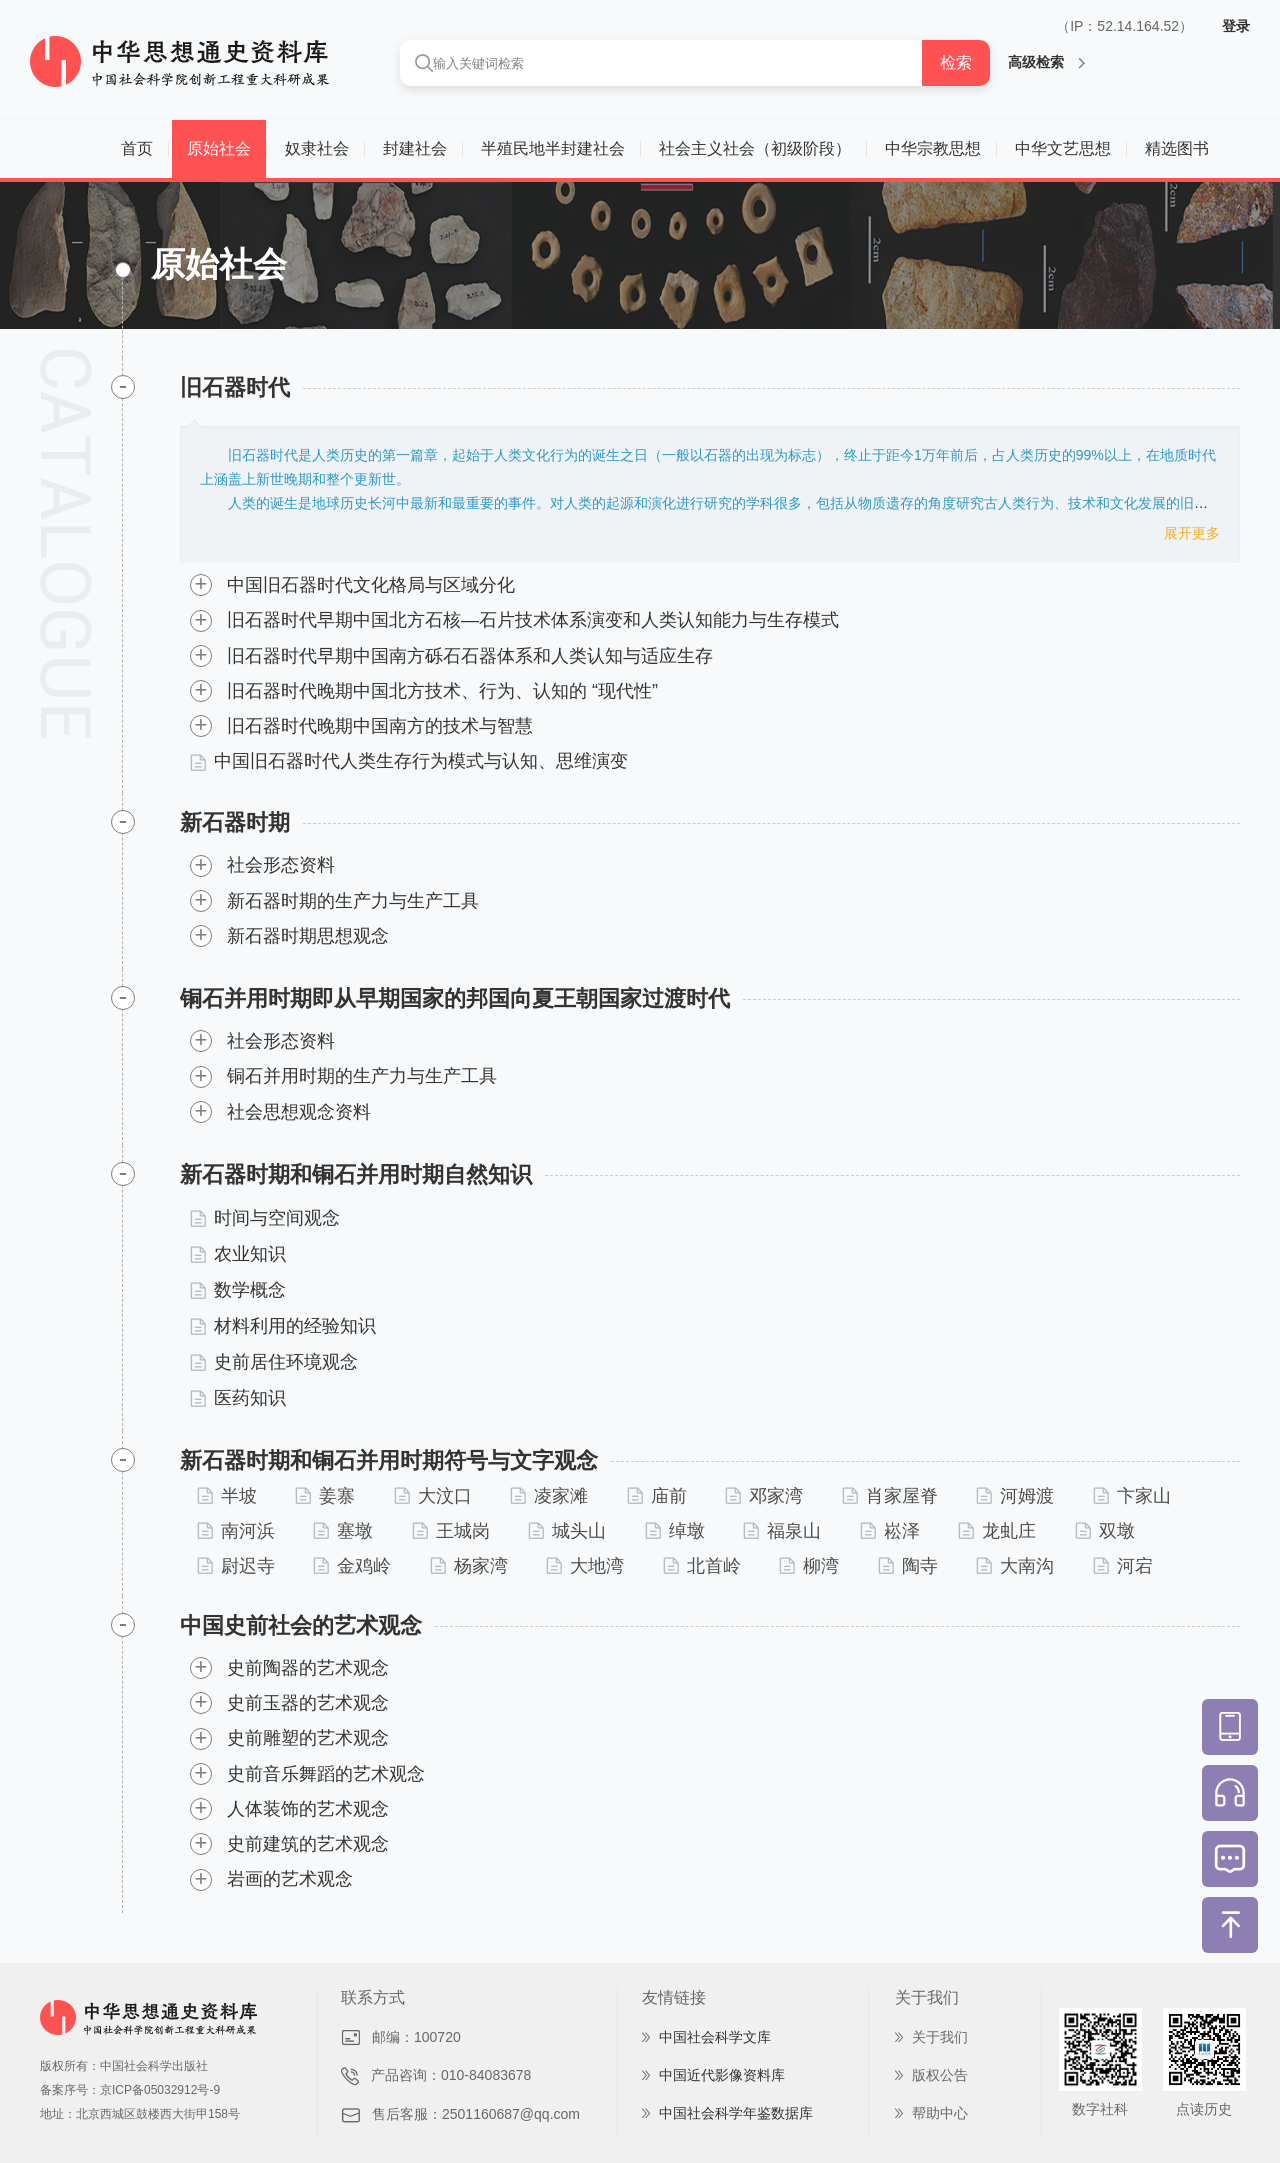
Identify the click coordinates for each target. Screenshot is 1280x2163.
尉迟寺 (236, 1566)
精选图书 (1177, 148)
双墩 (1105, 1531)
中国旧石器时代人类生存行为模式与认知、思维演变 (409, 761)
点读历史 (1204, 2109)
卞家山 (1132, 1496)
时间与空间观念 (265, 1218)
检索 (956, 62)
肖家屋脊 (890, 1496)
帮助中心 (940, 2113)
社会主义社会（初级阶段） (755, 148)
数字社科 (1100, 2109)
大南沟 (1015, 1566)
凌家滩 (549, 1496)
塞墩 (343, 1531)
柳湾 (809, 1566)
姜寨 (325, 1496)
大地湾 (585, 1566)
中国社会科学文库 (715, 2037)
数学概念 (238, 1290)
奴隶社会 (317, 148)
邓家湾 (764, 1496)
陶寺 (908, 1566)
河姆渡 (1015, 1496)
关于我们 (940, 2037)
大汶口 (433, 1496)
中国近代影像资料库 (722, 2075)
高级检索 (1046, 62)
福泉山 (782, 1531)
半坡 (227, 1496)
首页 (137, 148)
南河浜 (236, 1531)
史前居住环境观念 (274, 1362)
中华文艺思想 (1063, 148)
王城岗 (451, 1531)
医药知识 (238, 1398)
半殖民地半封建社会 (553, 148)
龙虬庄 (997, 1531)
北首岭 (702, 1566)
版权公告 (940, 2075)
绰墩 (675, 1531)
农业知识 (238, 1254)
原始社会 (219, 148)
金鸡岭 (352, 1566)
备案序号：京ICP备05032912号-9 (130, 2090)
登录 (1236, 26)
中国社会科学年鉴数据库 (736, 2113)
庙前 (657, 1496)
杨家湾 (469, 1566)
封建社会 (415, 148)
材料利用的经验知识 (283, 1326)
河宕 (1123, 1566)
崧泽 (890, 1531)
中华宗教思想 (933, 148)
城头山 (567, 1531)
